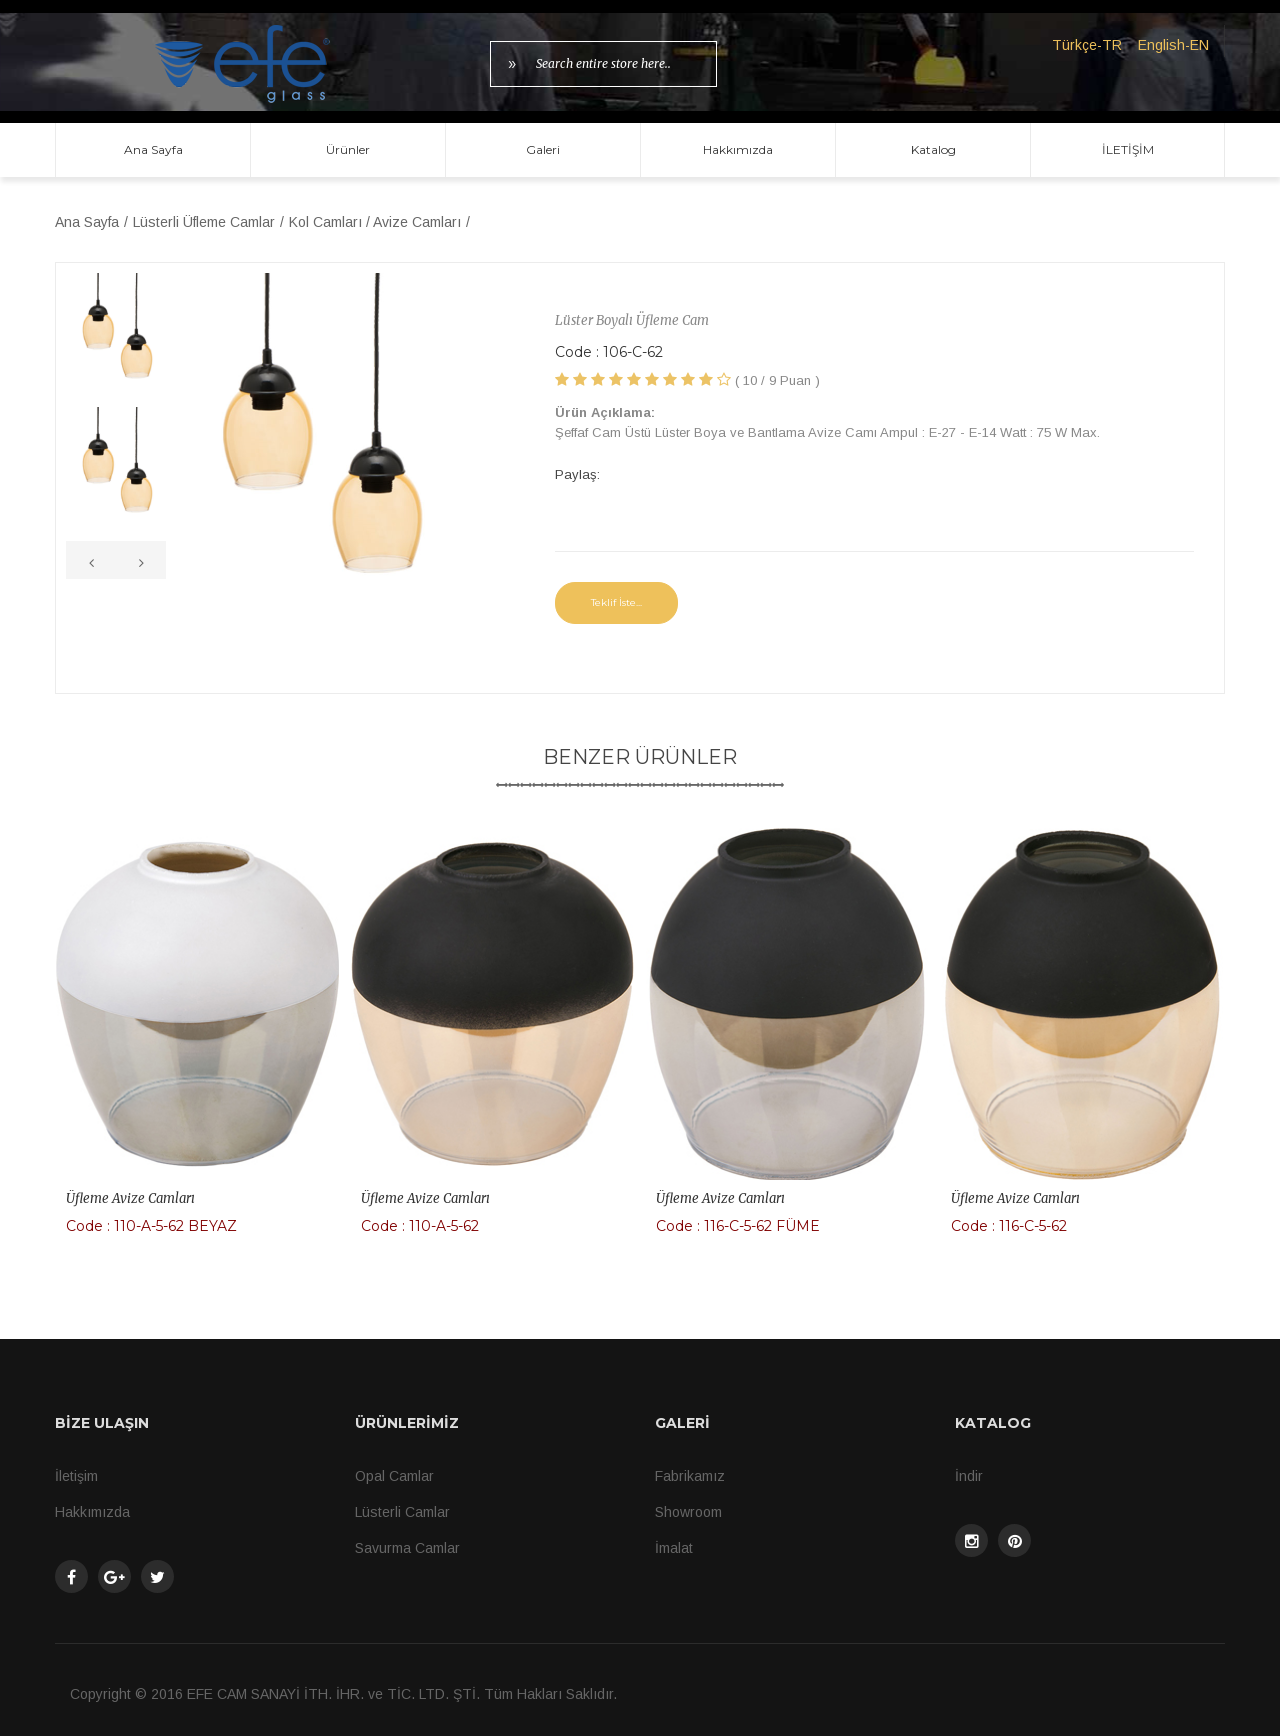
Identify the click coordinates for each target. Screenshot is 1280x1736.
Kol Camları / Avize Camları (375, 222)
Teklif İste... (616, 602)
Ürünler (348, 149)
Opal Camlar (394, 1476)
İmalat (674, 1548)
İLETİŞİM (1128, 149)
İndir (969, 1476)
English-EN (1173, 45)
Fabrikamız (690, 1476)
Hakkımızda (738, 149)
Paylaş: (577, 474)
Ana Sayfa (153, 149)
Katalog (933, 149)
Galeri (543, 149)
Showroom (688, 1512)
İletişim (76, 1476)
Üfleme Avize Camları (130, 1198)
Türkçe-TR (1087, 45)
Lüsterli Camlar (402, 1512)
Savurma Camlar (407, 1548)
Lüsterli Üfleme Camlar (204, 222)
